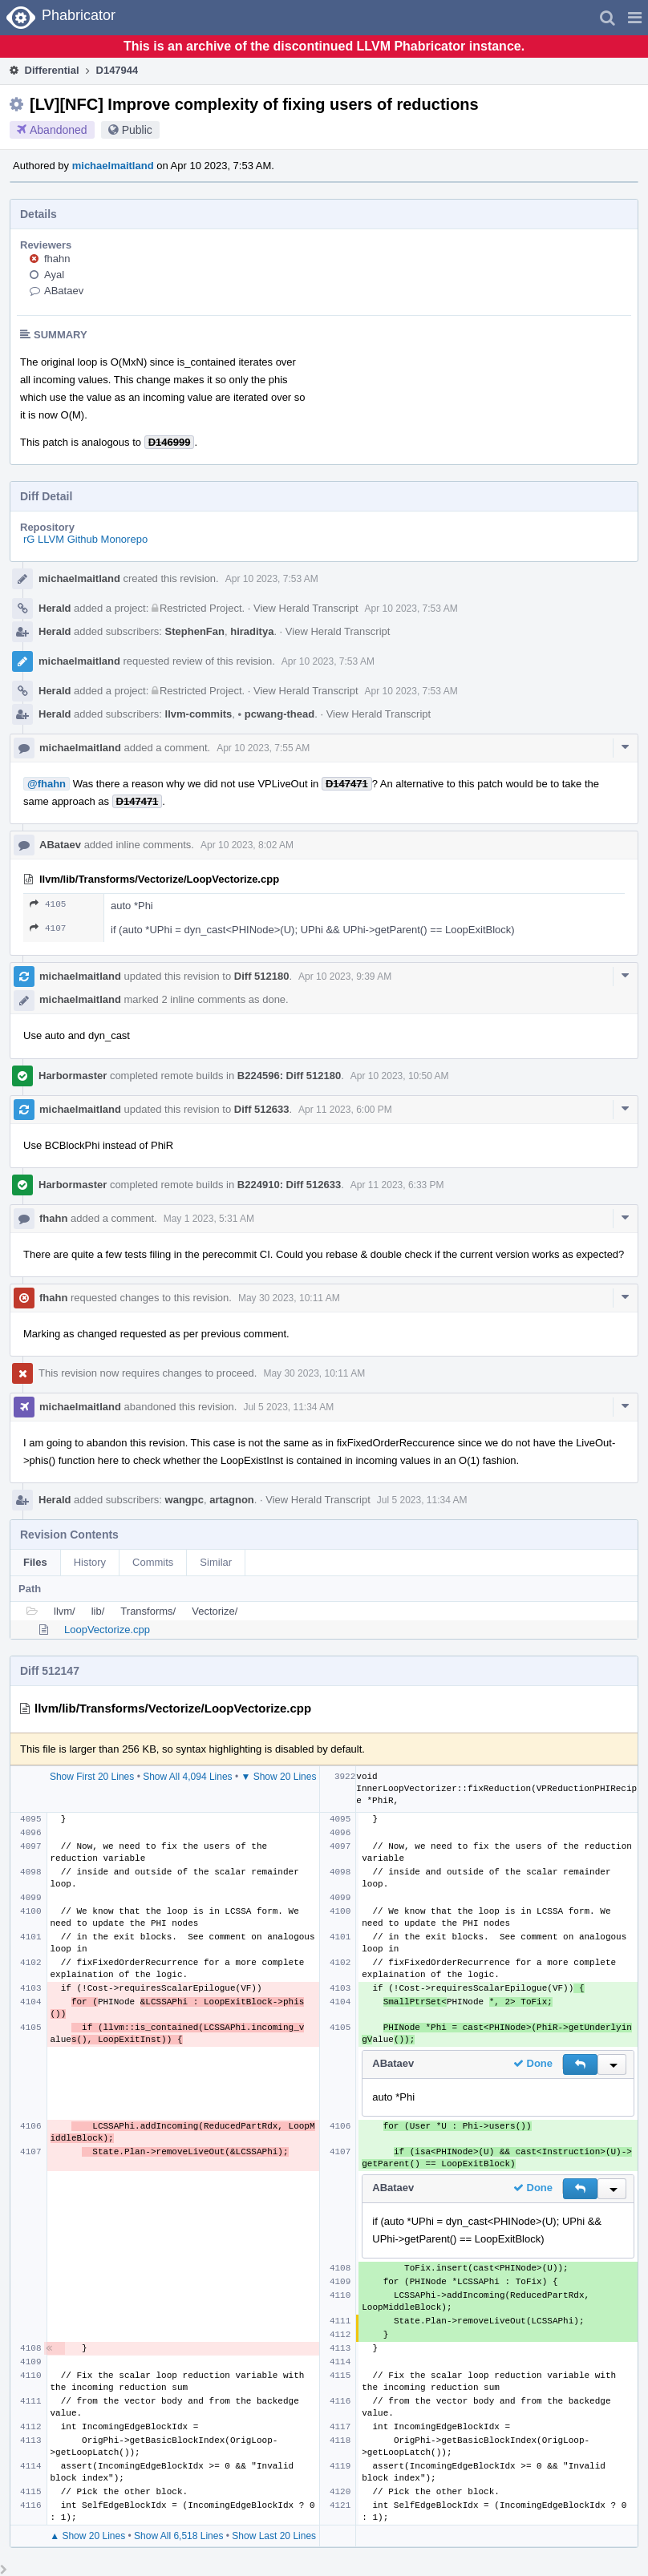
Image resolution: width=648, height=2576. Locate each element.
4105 (48, 904)
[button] (635, 17)
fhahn (57, 259)
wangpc (184, 1500)
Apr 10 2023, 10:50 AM (399, 1076)
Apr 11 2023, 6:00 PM (345, 1109)
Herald (54, 608)
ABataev (63, 291)
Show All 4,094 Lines (187, 1776)
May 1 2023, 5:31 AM (209, 1218)
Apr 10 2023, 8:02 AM (247, 845)
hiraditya (251, 631)
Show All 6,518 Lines (178, 2536)
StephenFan (195, 631)
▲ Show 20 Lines (87, 2536)
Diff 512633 (262, 1109)
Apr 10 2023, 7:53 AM (271, 578)
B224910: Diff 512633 (289, 1185)
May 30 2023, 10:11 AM (289, 1298)
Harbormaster (72, 1076)
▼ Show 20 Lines (278, 1776)
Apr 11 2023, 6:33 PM (397, 1185)
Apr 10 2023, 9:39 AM (344, 976)
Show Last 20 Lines (274, 2536)
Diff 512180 (262, 976)
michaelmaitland (113, 166)
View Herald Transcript (305, 608)
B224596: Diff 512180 (289, 1076)
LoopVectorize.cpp (107, 1630)
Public (137, 129)
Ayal (54, 275)
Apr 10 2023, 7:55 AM (263, 748)
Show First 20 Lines (92, 1776)
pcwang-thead (276, 714)
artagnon (231, 1500)
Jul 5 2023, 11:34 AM (288, 1407)
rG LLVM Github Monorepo (85, 539)
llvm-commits (199, 714)
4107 (48, 928)
